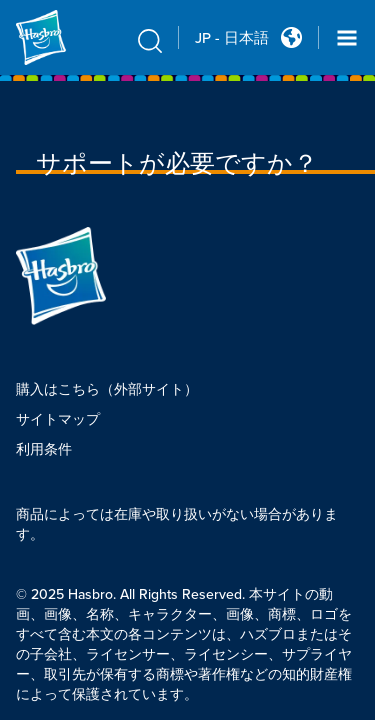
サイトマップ (58, 419)
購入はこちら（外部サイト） (107, 389)
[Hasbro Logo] (64, 37)
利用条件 (44, 449)
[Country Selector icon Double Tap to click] (291, 37)
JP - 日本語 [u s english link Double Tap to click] (232, 38)
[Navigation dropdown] (347, 38)
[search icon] (150, 40)
